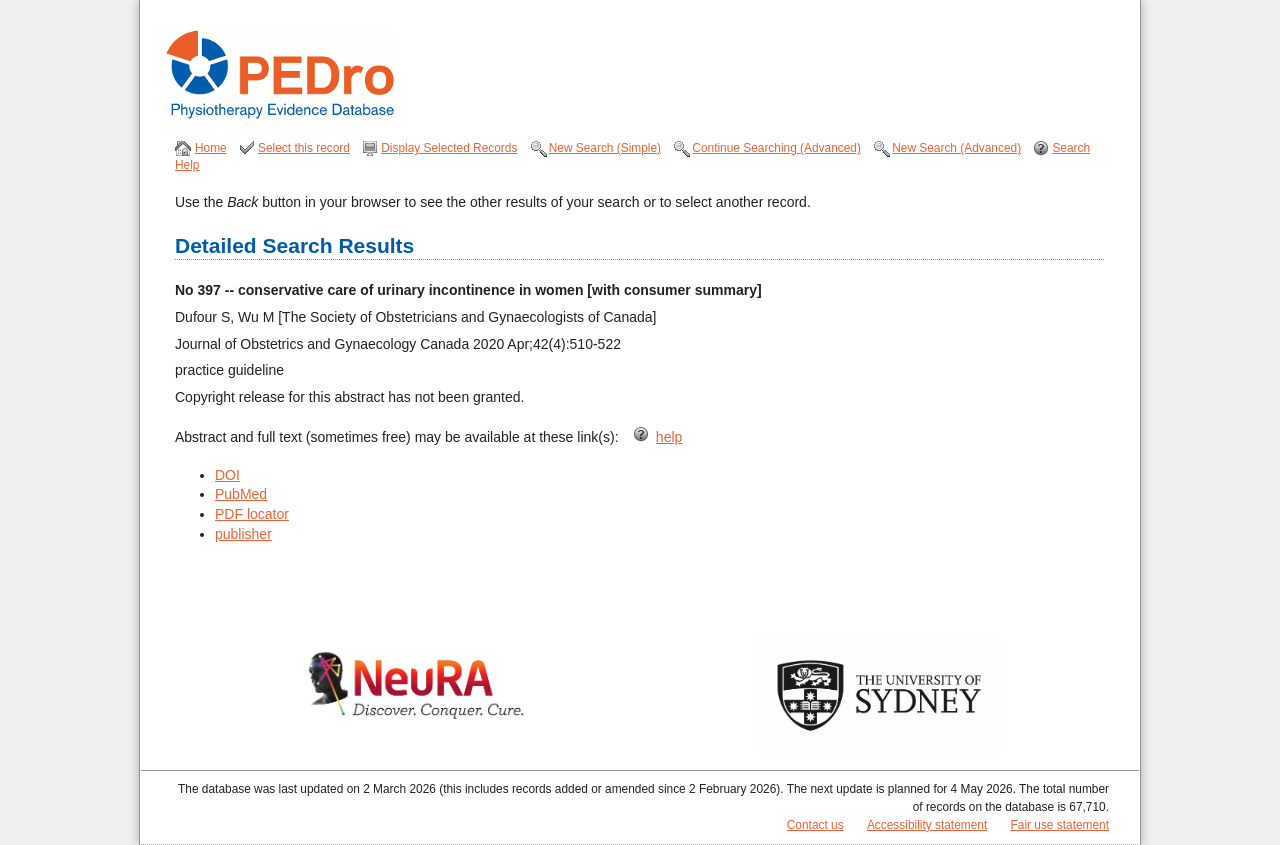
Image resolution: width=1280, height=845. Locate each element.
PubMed (241, 494)
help (669, 437)
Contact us (815, 825)
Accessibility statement (927, 825)
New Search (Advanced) (956, 148)
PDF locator (252, 514)
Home (211, 148)
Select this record (304, 148)
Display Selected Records (449, 148)
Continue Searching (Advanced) (776, 148)
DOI (227, 475)
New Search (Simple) (605, 148)
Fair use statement (1060, 825)
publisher (243, 534)
